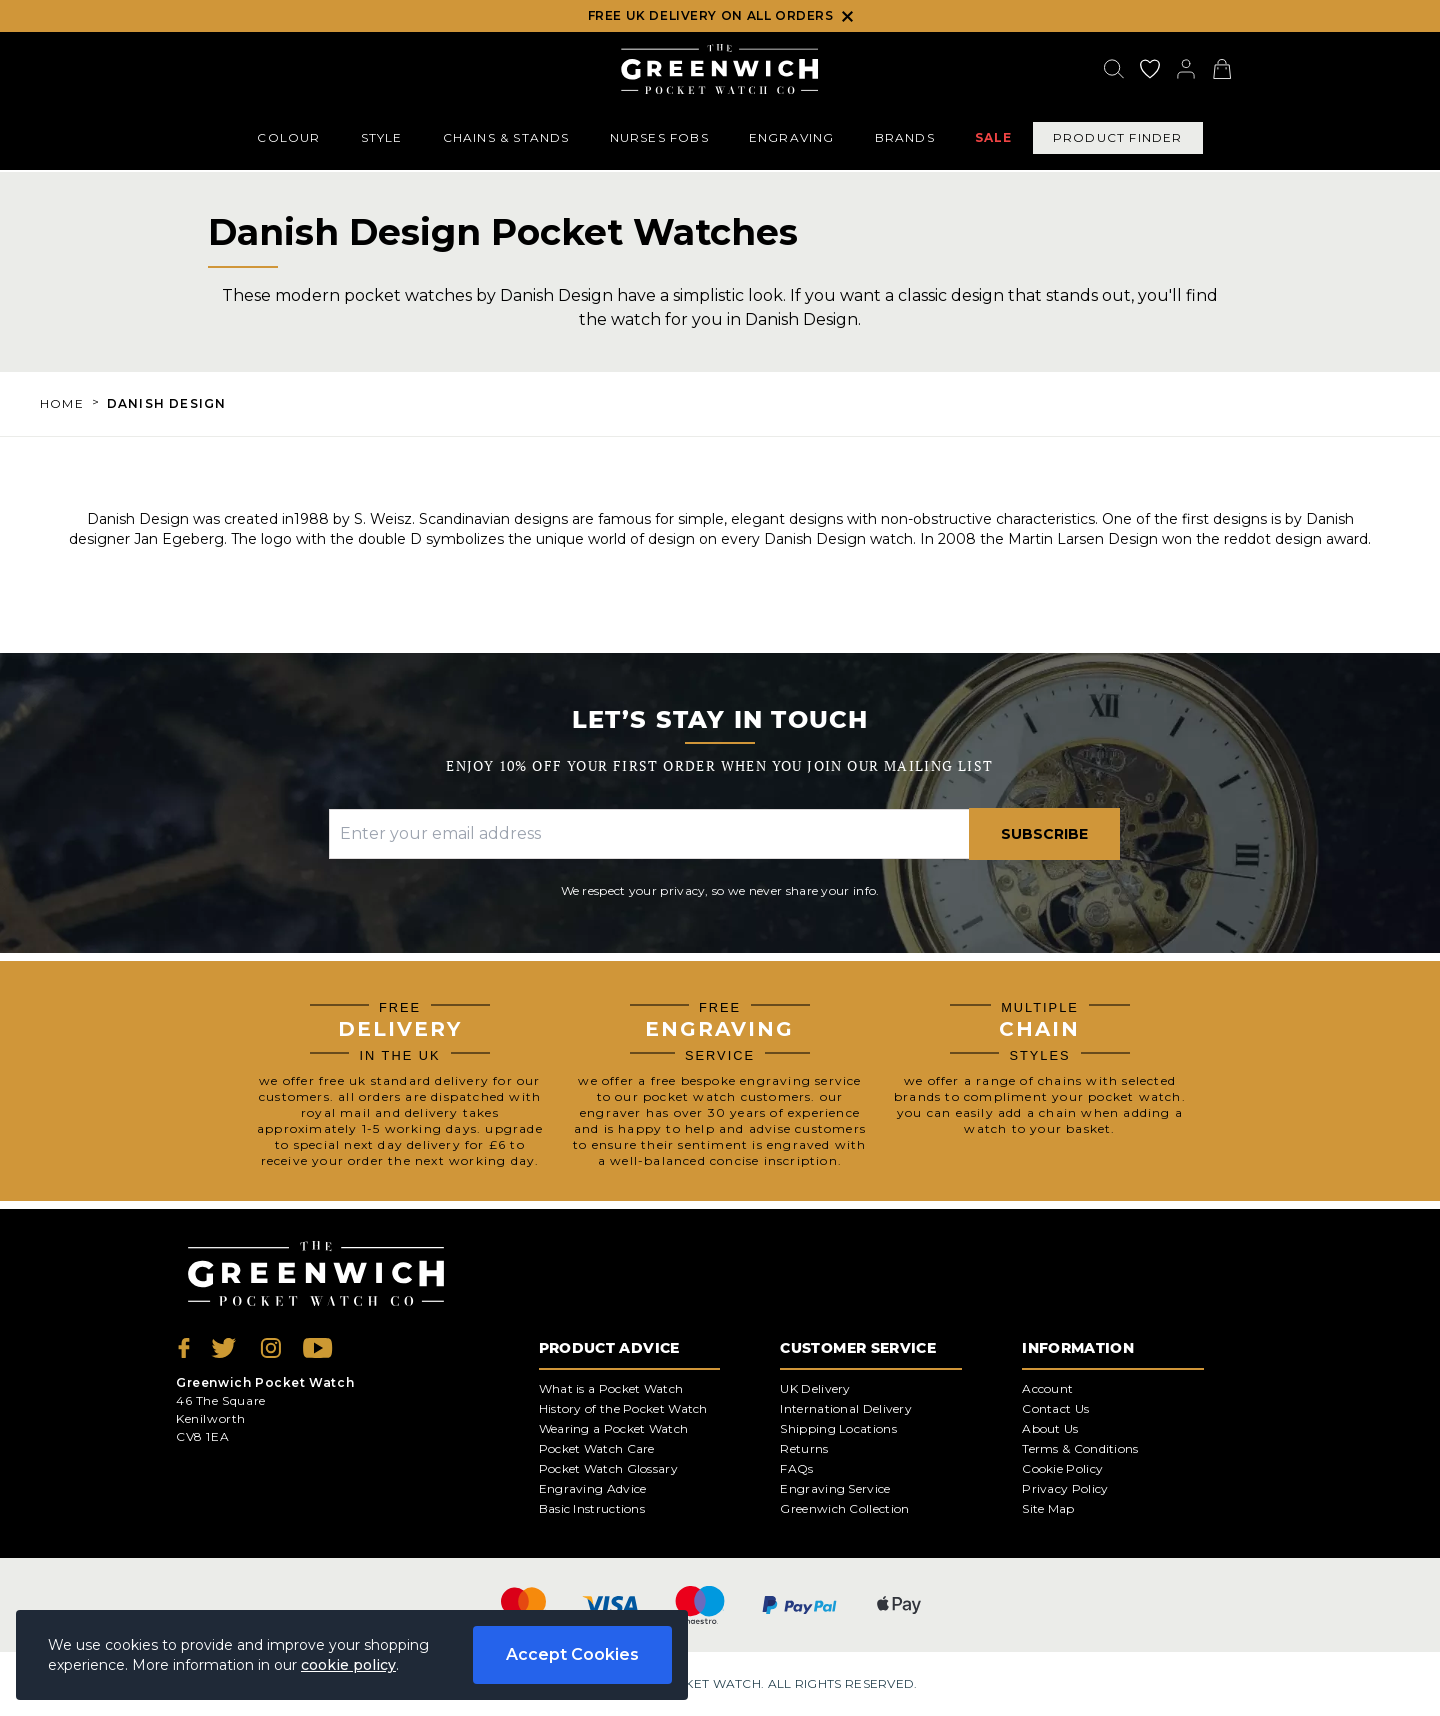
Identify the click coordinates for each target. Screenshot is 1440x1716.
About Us (1050, 1428)
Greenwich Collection (844, 1508)
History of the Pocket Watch (623, 1408)
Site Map (1048, 1508)
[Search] (1114, 69)
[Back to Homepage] (719, 69)
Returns (804, 1448)
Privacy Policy (1065, 1488)
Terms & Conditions (1080, 1448)
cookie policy (348, 1665)
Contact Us (1055, 1408)
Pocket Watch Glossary (608, 1468)
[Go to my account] (1150, 69)
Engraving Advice (593, 1488)
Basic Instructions (592, 1508)
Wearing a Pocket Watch (614, 1428)
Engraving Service (835, 1488)
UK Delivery (815, 1388)
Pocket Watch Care (597, 1448)
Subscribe (1044, 834)
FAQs (796, 1468)
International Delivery (846, 1408)
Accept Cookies (572, 1654)
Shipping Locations (838, 1428)
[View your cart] (1222, 69)
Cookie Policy (1062, 1468)
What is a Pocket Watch (611, 1388)
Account (1047, 1388)
